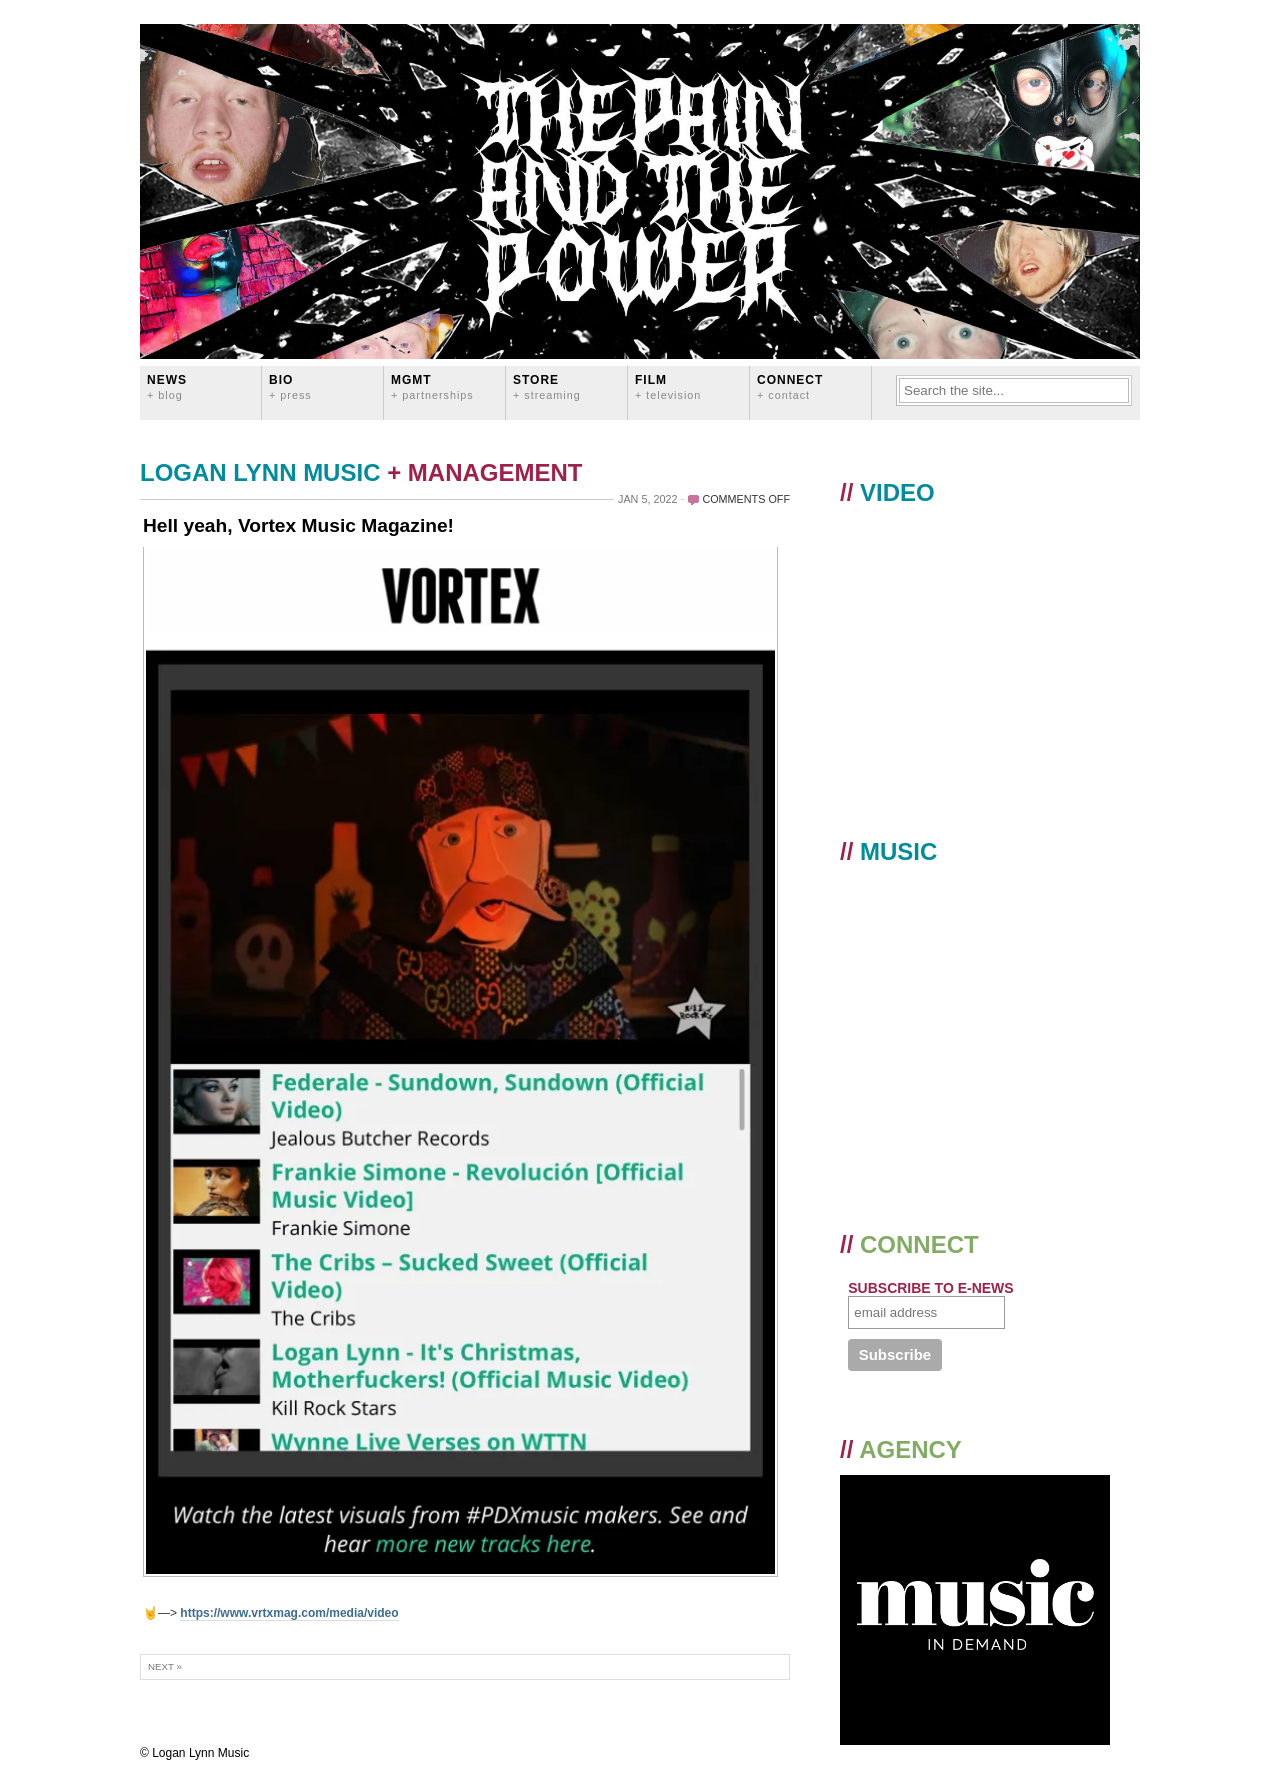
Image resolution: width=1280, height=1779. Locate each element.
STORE (547, 386)
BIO (290, 386)
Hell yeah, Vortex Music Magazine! (298, 525)
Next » (165, 1666)
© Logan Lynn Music (194, 1753)
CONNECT (790, 386)
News (167, 386)
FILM (668, 386)
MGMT (432, 386)
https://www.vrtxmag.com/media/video (289, 1613)
